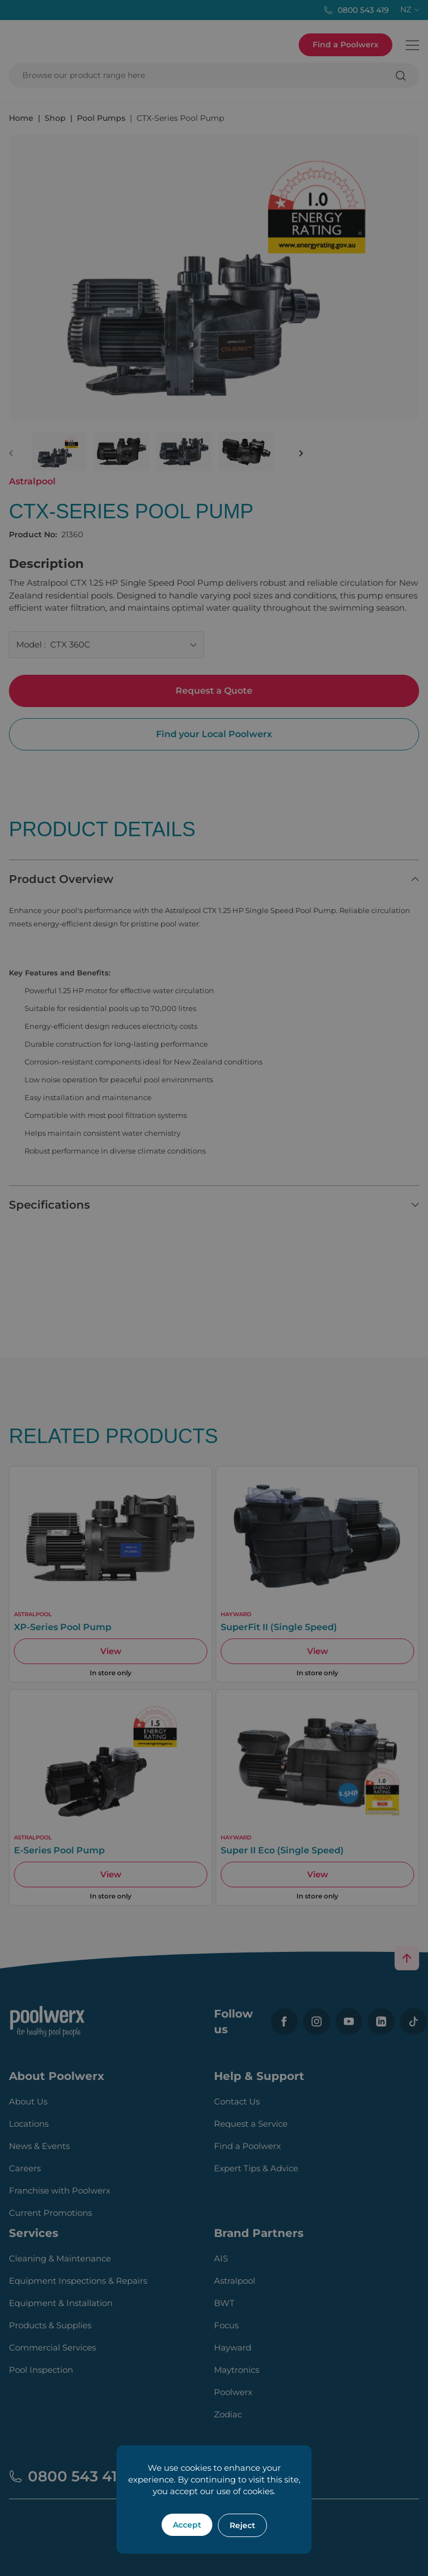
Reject (242, 2525)
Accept (187, 2525)
